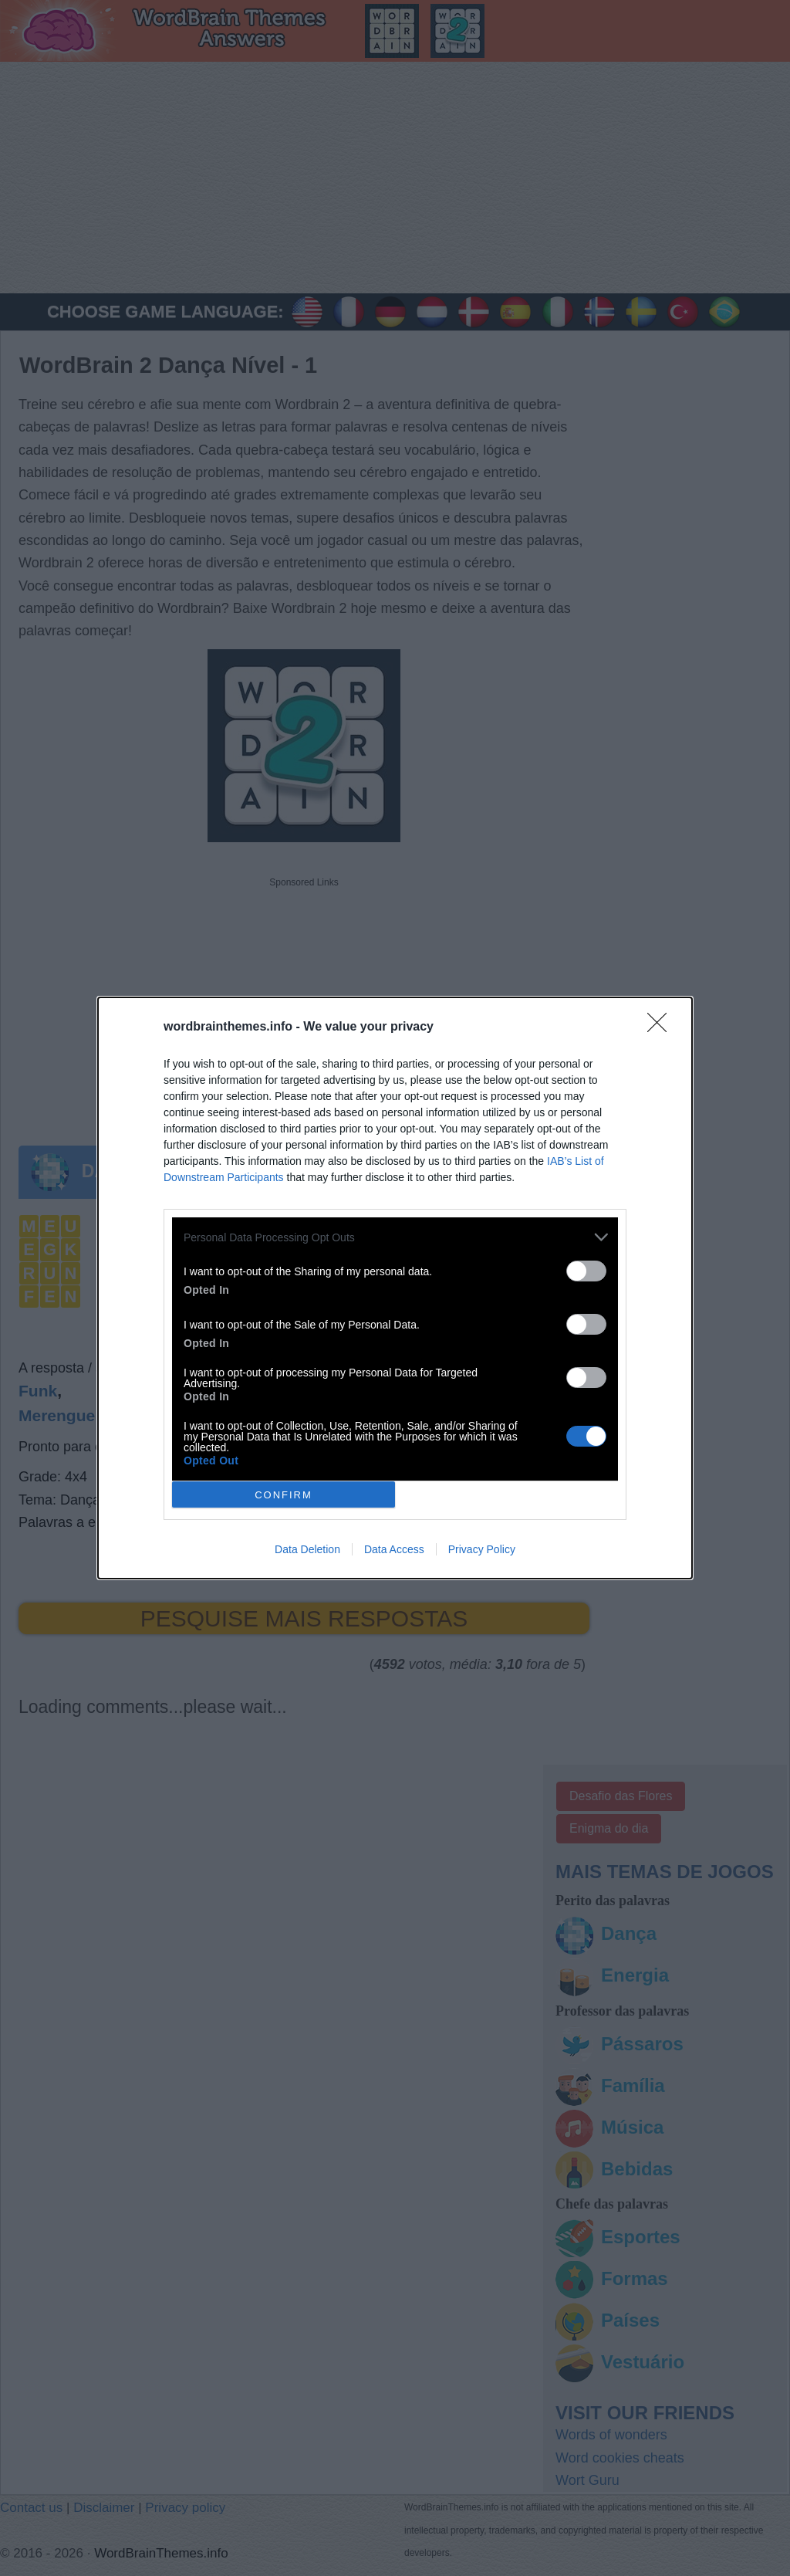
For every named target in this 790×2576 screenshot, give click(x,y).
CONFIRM (283, 1495)
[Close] (662, 1027)
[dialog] (395, 1288)
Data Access (394, 1549)
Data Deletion (307, 1549)
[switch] (586, 1271)
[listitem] (395, 1237)
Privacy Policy (481, 1549)
